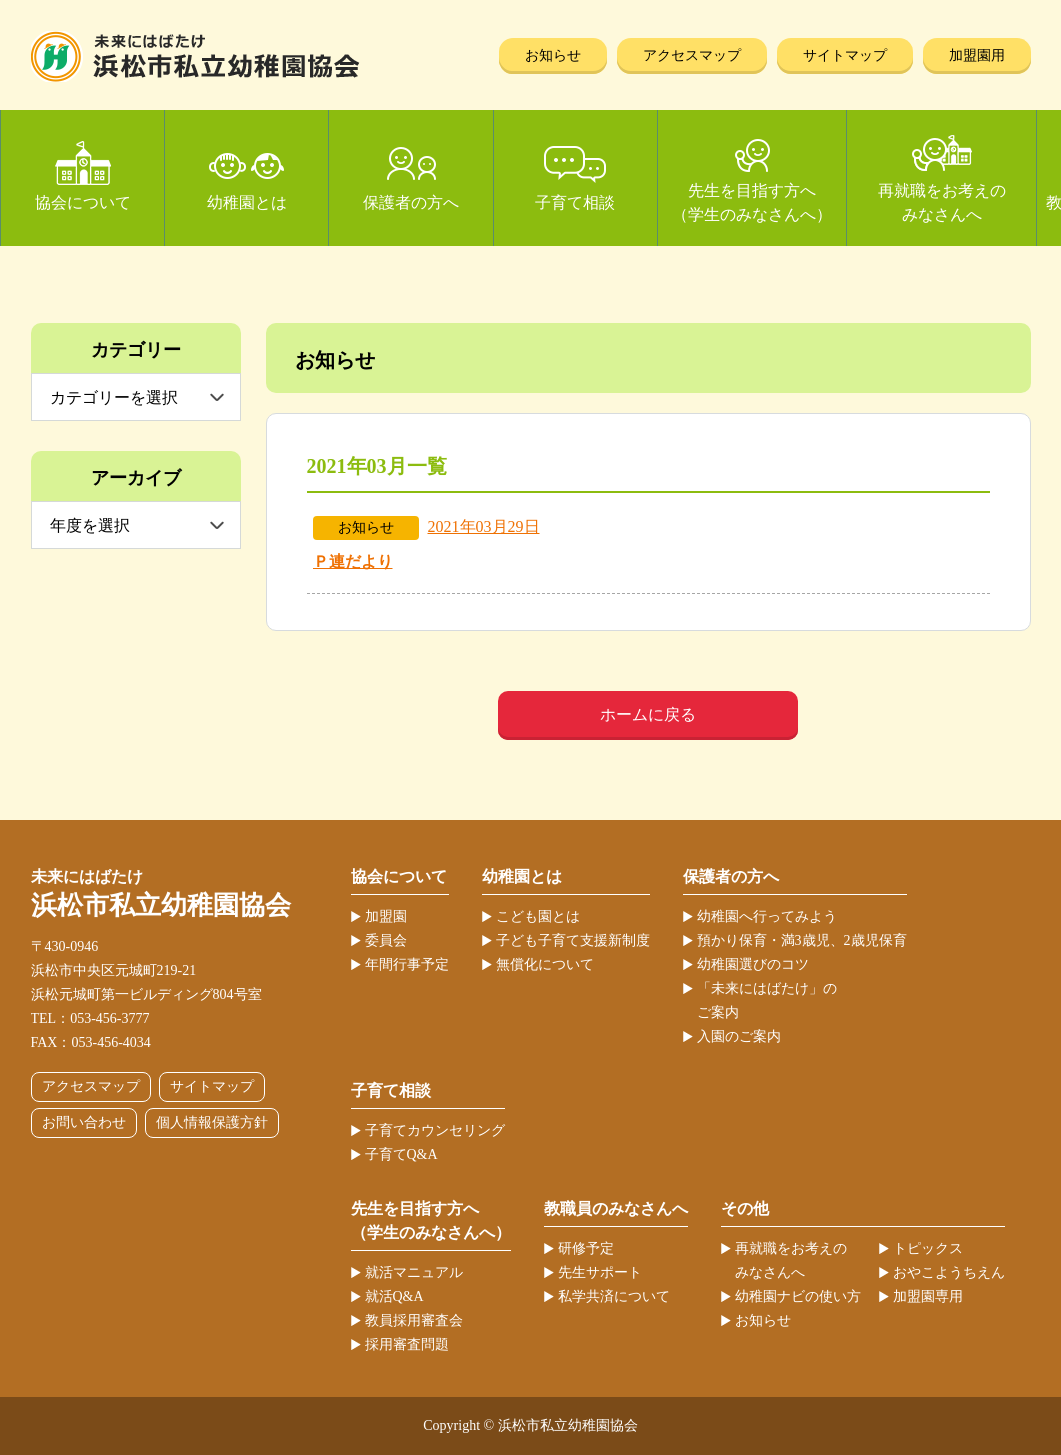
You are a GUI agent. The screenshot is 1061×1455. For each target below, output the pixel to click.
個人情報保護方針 (212, 1122)
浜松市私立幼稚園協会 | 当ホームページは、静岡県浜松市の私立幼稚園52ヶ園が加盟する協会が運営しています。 (195, 56)
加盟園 (386, 916)
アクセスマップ (692, 55)
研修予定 (586, 1248)
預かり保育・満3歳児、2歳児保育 (802, 940)
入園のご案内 (739, 1036)
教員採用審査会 (414, 1320)
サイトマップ (845, 55)
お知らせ (553, 55)
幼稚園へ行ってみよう (767, 916)
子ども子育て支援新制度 (573, 940)
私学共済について (614, 1296)
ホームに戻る (648, 714)
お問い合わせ (84, 1122)
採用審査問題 (407, 1344)
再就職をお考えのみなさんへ (942, 202)
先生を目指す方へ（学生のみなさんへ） (752, 202)
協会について (83, 202)
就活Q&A (394, 1296)
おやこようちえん (949, 1272)
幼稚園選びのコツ (753, 964)
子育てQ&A (401, 1154)
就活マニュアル (414, 1272)
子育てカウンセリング (435, 1130)
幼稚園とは (247, 202)
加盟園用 (977, 55)
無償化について (545, 964)
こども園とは (538, 916)
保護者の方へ (411, 202)
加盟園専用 (928, 1296)
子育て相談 (575, 202)
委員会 (386, 940)
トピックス (928, 1248)
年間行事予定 (407, 964)
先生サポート (600, 1272)
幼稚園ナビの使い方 (798, 1296)
